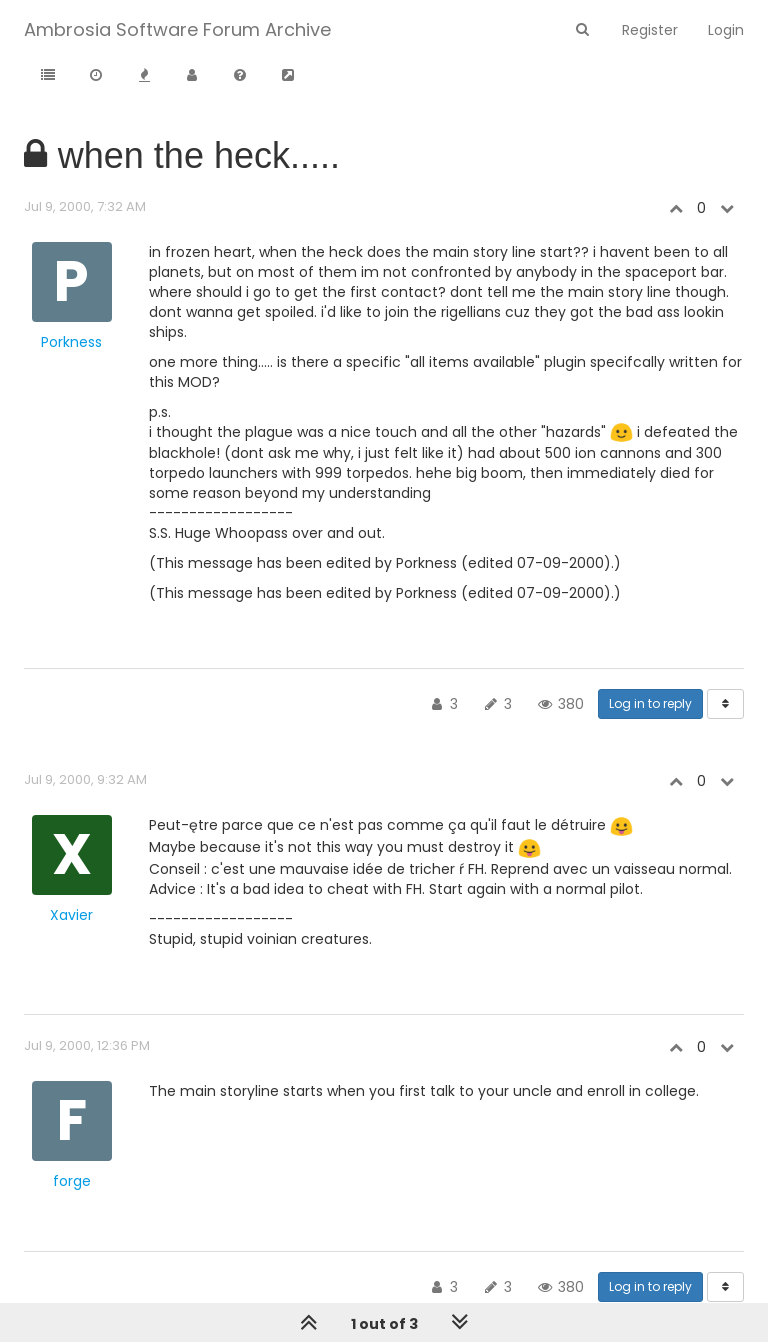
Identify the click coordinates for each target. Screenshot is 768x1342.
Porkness (71, 342)
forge (72, 1181)
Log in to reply (650, 703)
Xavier (71, 915)
